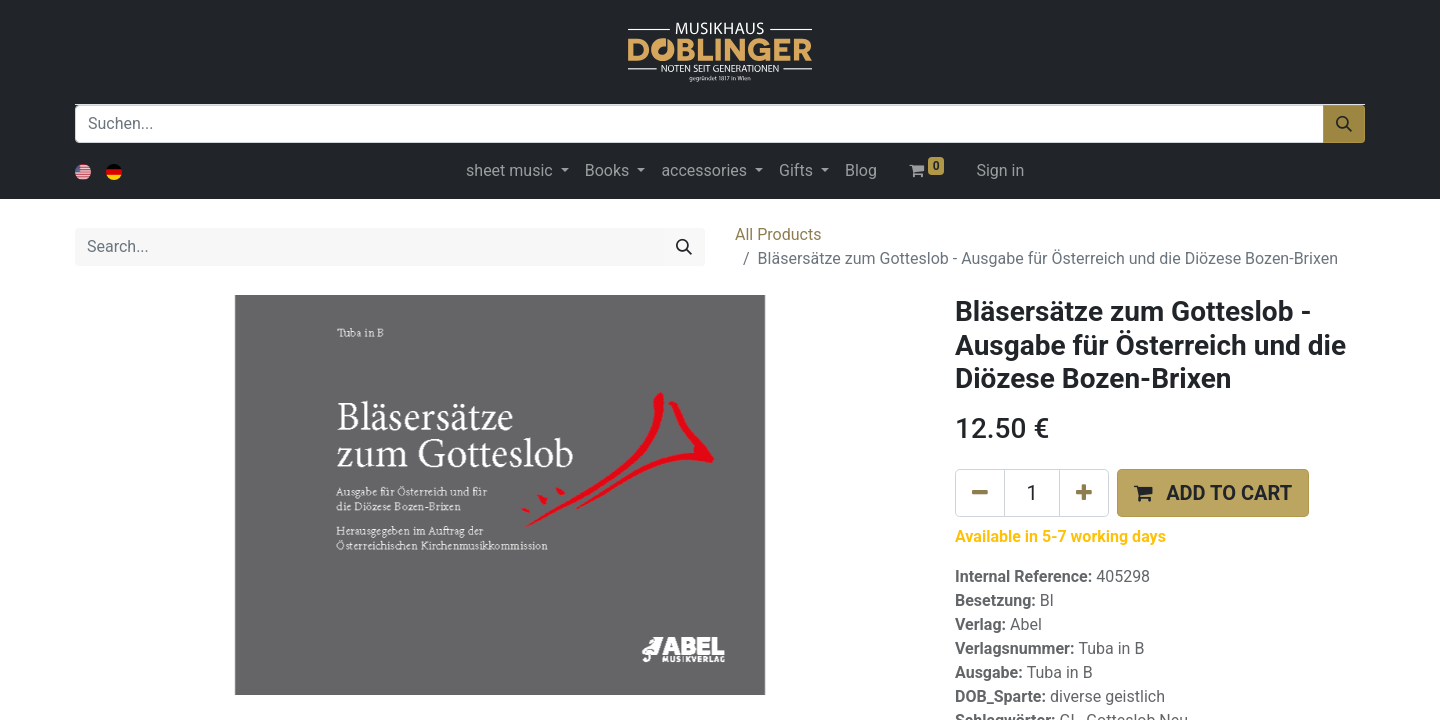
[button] (1213, 493)
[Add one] (1084, 493)
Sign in (1000, 170)
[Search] (684, 247)
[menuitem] (861, 171)
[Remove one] (980, 493)
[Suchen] (1344, 124)
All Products (778, 234)
